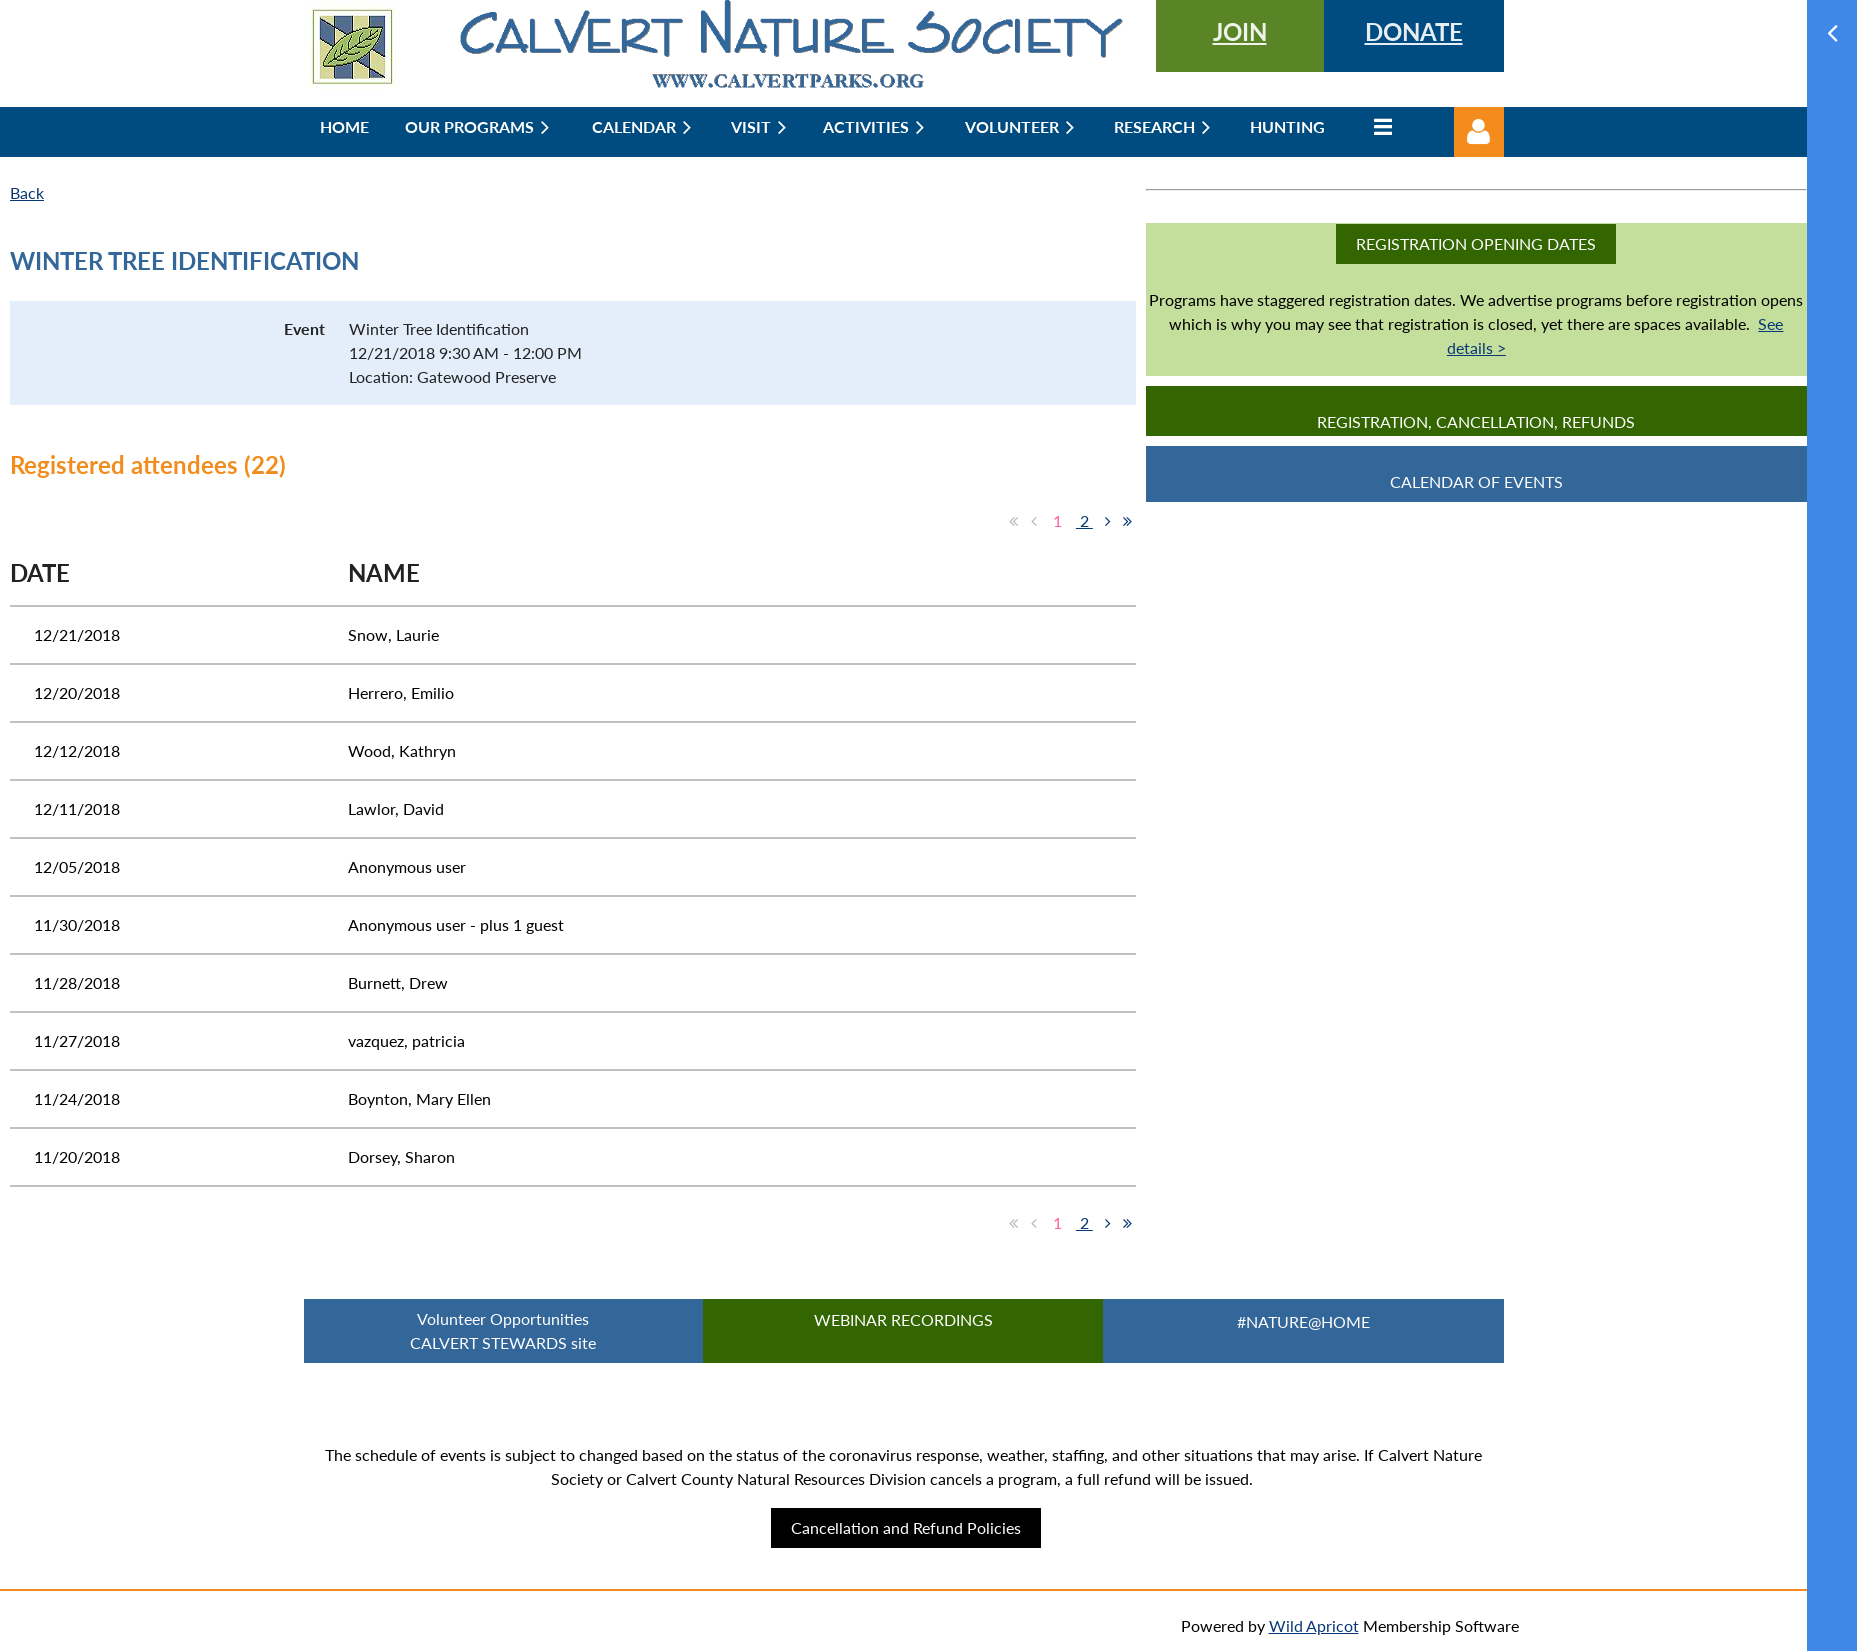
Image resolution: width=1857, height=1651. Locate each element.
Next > (1108, 521)
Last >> (1128, 521)
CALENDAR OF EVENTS (1476, 481)
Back (27, 192)
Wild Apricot (1314, 1625)
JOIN (1240, 31)
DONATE (1414, 31)
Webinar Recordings (903, 1319)
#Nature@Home (1303, 1321)
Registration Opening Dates (1476, 243)
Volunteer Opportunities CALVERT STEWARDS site (503, 1330)
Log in (1479, 132)
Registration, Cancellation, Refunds (1476, 421)
